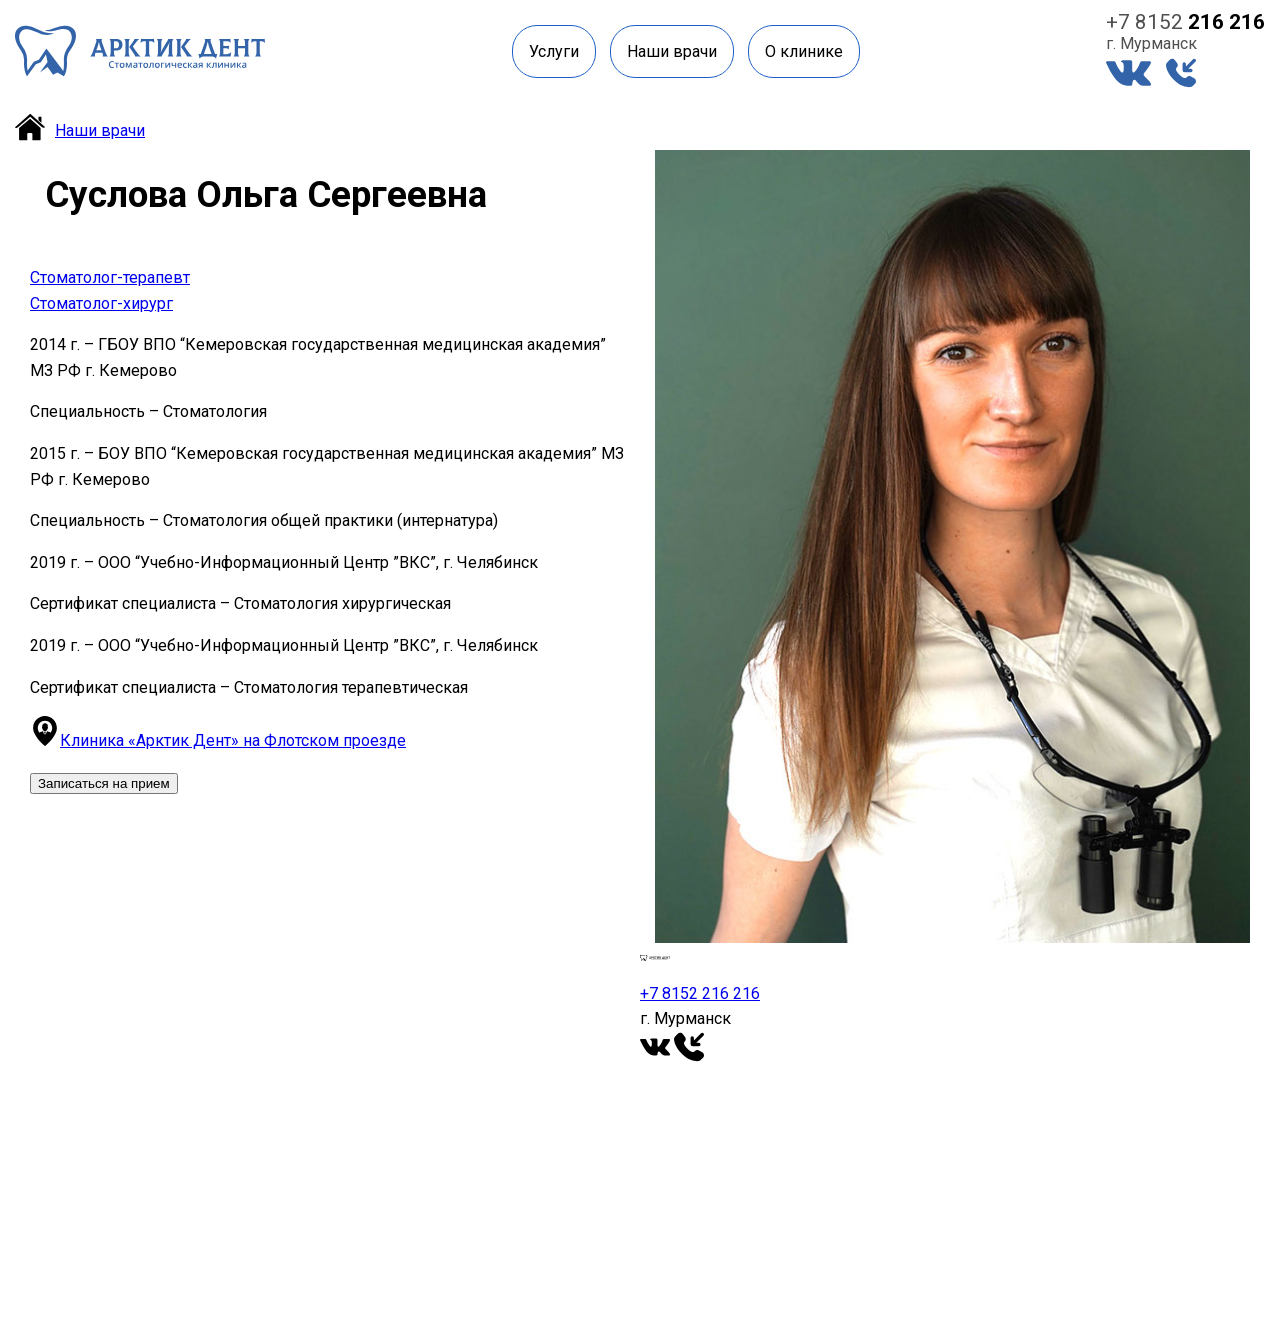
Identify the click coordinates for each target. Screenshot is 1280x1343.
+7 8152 (1185, 22)
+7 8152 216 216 (700, 993)
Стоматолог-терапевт (110, 277)
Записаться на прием (104, 783)
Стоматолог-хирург (101, 303)
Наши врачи (672, 51)
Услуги (554, 51)
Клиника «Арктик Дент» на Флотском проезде (233, 740)
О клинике (804, 51)
